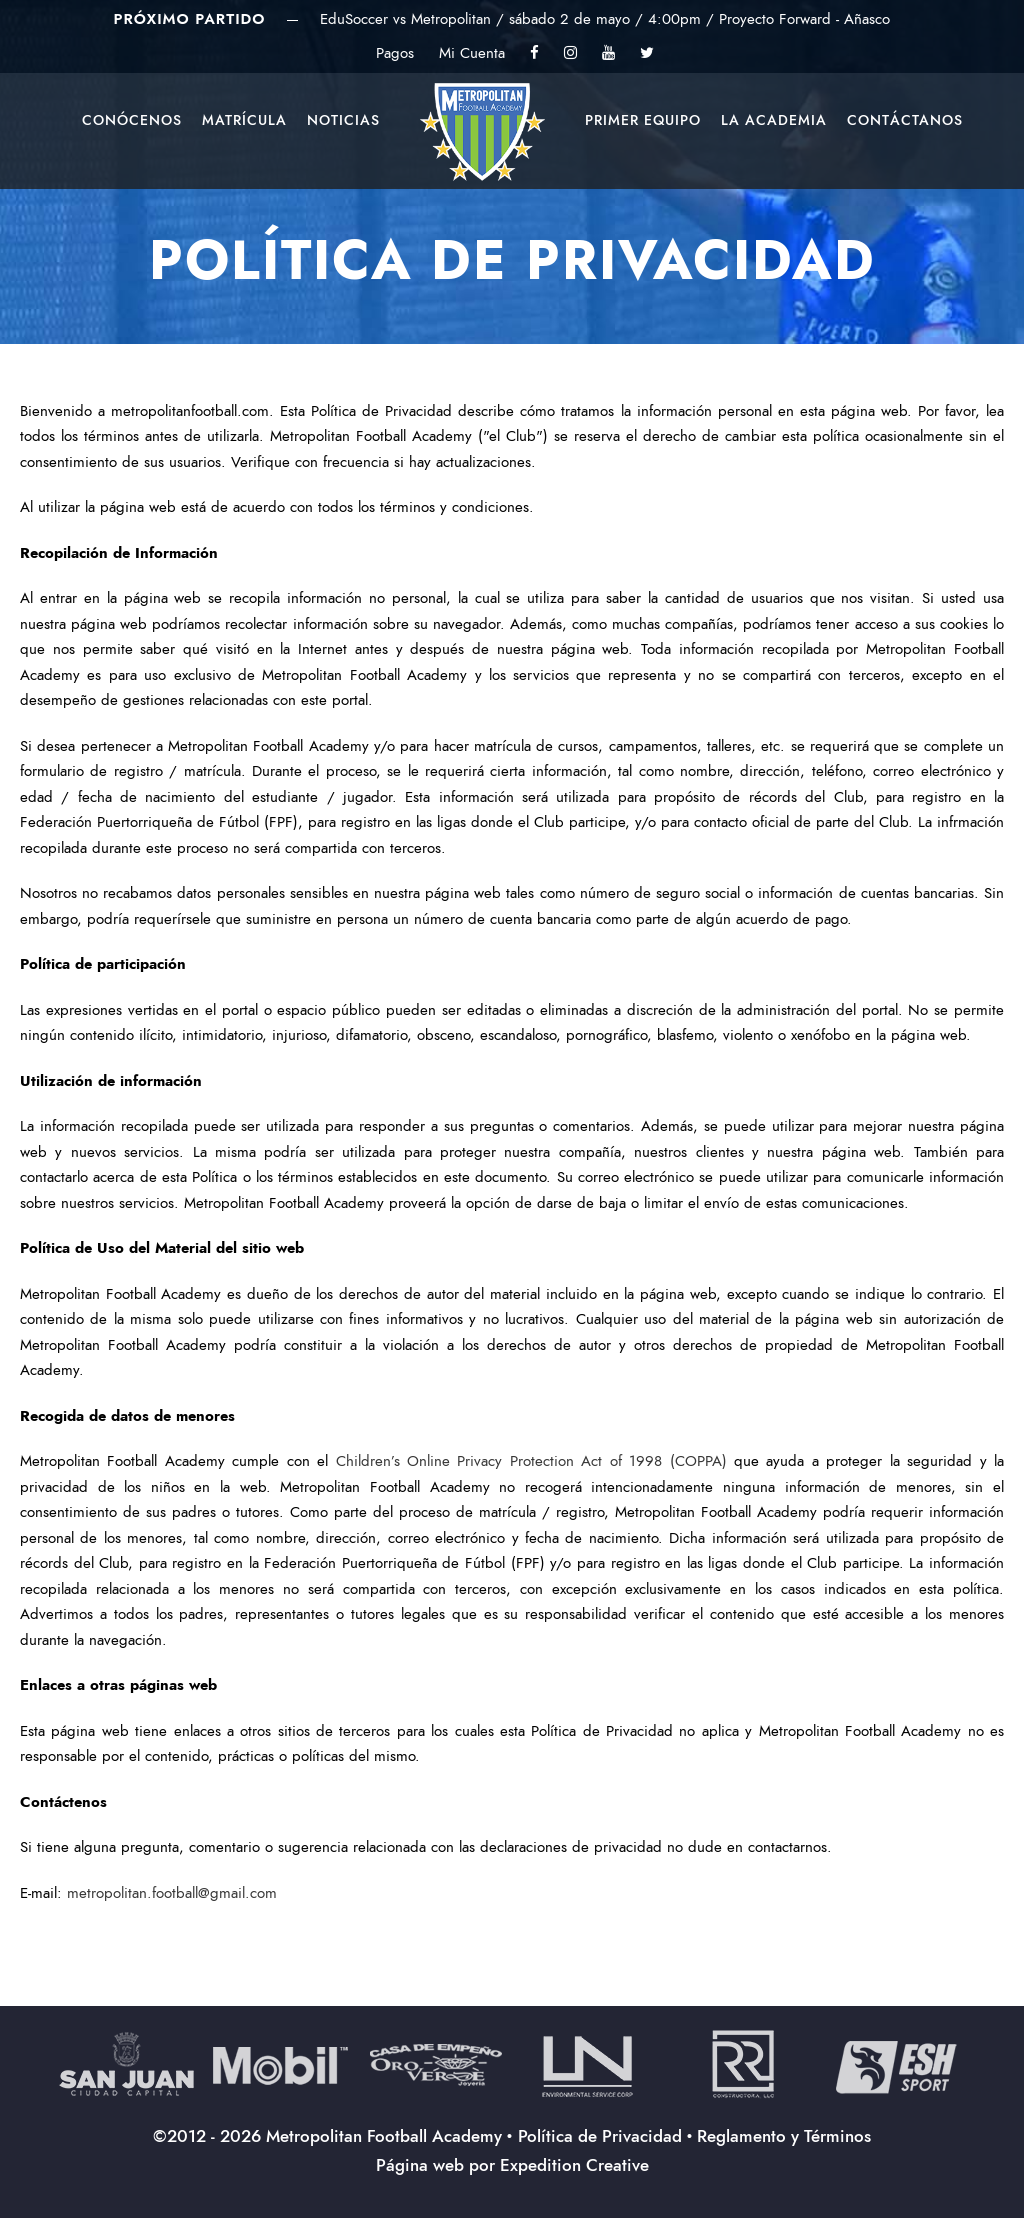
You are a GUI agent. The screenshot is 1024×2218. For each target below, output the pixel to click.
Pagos (395, 53)
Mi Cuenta (472, 53)
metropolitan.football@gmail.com (172, 1893)
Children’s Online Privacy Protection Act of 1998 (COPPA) (531, 1461)
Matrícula (244, 120)
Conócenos (132, 120)
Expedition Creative (574, 2165)
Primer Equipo (643, 120)
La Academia (774, 120)
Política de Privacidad (600, 2136)
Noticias (343, 120)
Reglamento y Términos (784, 2136)
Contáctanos (905, 120)
